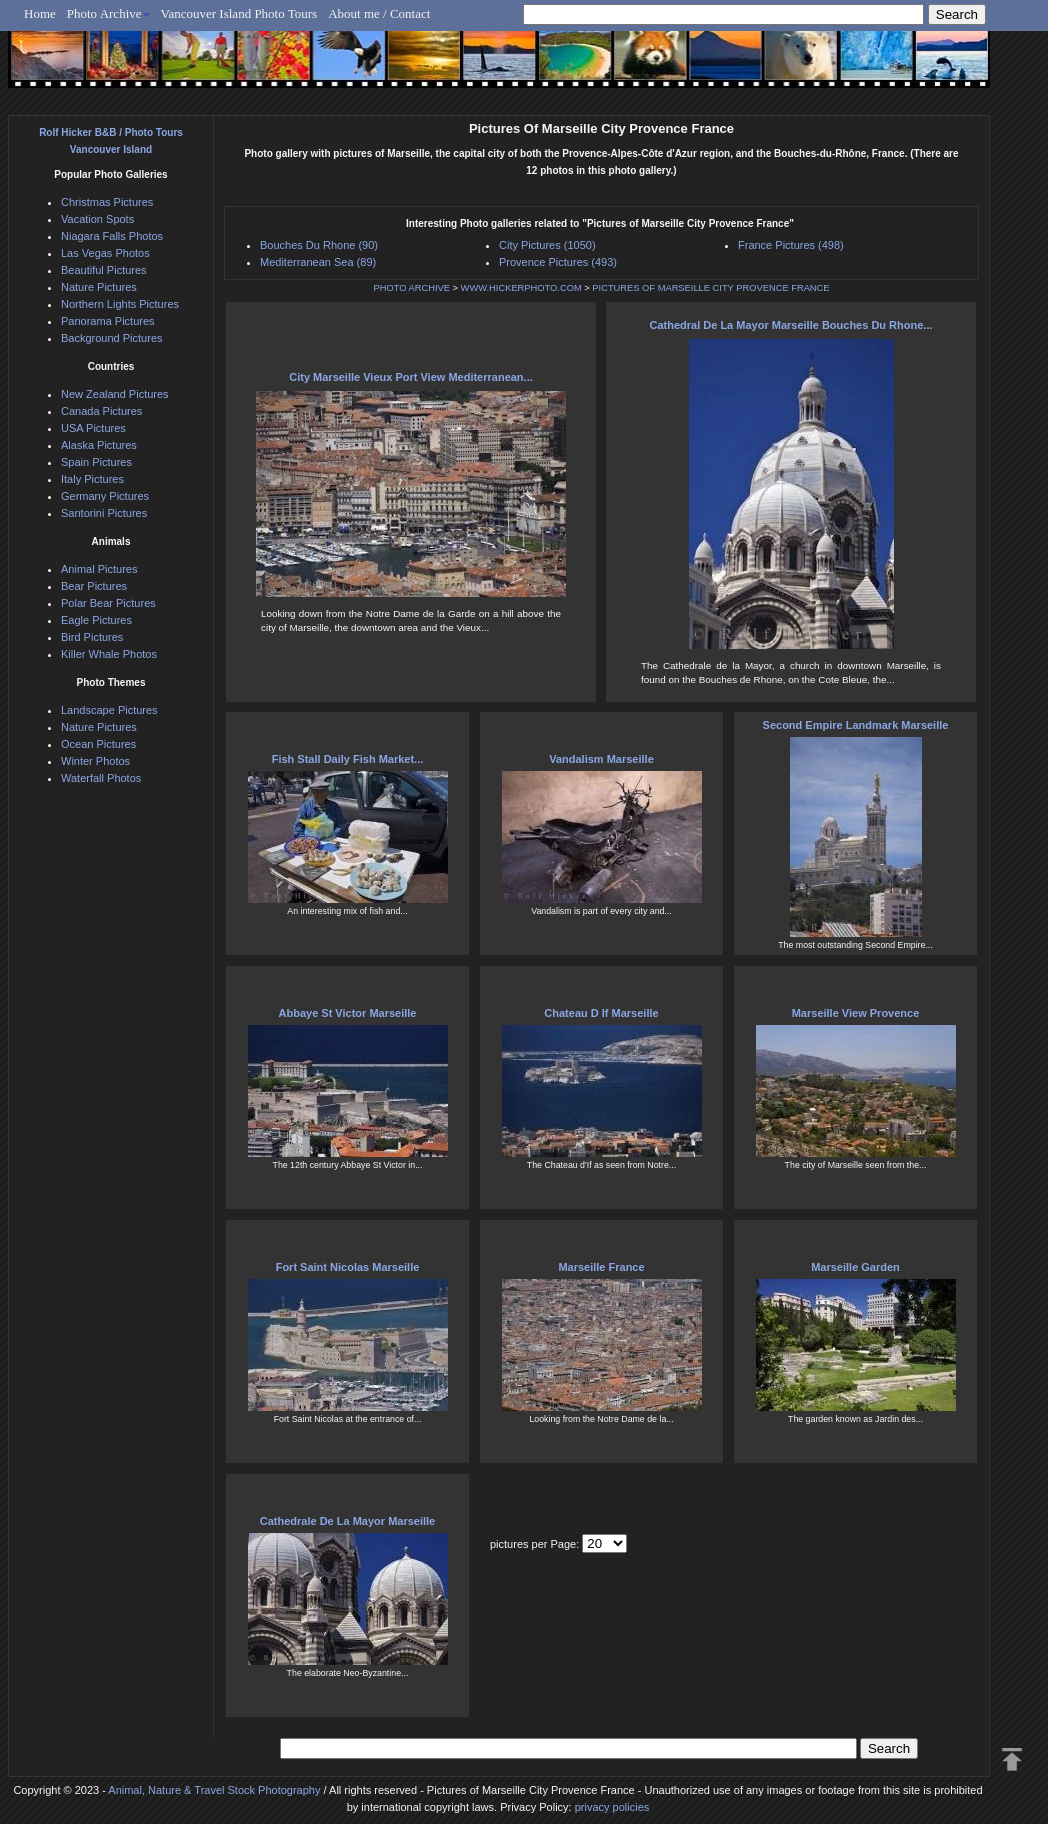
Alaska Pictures (99, 445)
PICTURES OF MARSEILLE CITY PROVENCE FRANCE (710, 288)
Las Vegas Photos (105, 253)
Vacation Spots (97, 219)
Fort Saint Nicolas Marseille (348, 1267)
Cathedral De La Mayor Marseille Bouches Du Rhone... (790, 325)
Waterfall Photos (101, 778)
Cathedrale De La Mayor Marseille (347, 1521)
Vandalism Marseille (601, 759)
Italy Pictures (92, 479)
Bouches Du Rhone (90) (319, 245)
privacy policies (612, 1807)
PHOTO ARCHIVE (411, 288)
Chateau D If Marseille (601, 1013)
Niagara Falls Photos (112, 236)
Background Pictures (112, 338)
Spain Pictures (96, 462)
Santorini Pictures (104, 513)
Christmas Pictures (107, 202)
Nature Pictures (99, 287)
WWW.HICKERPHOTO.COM (521, 288)
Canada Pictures (101, 411)
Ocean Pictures (98, 744)
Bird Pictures (92, 637)
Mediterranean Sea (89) (318, 262)
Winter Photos (95, 761)
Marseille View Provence (856, 1013)
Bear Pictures (94, 586)
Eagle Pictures (96, 620)
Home (40, 13)
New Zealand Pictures (115, 394)
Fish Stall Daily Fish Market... (348, 759)
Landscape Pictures (109, 710)
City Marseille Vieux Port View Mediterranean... (411, 377)
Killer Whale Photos (109, 654)
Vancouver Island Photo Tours (239, 13)
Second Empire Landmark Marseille (856, 725)
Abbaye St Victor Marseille (348, 1013)
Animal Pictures (99, 569)
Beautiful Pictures (104, 270)
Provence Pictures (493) (558, 262)
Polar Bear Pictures (108, 603)
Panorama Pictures (108, 321)
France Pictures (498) (791, 245)
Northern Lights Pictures (120, 304)
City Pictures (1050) (547, 245)
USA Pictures (93, 428)
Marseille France (601, 1267)
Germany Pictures (105, 496)
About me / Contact (379, 13)
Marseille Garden (855, 1267)
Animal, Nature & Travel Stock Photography (214, 1790)
